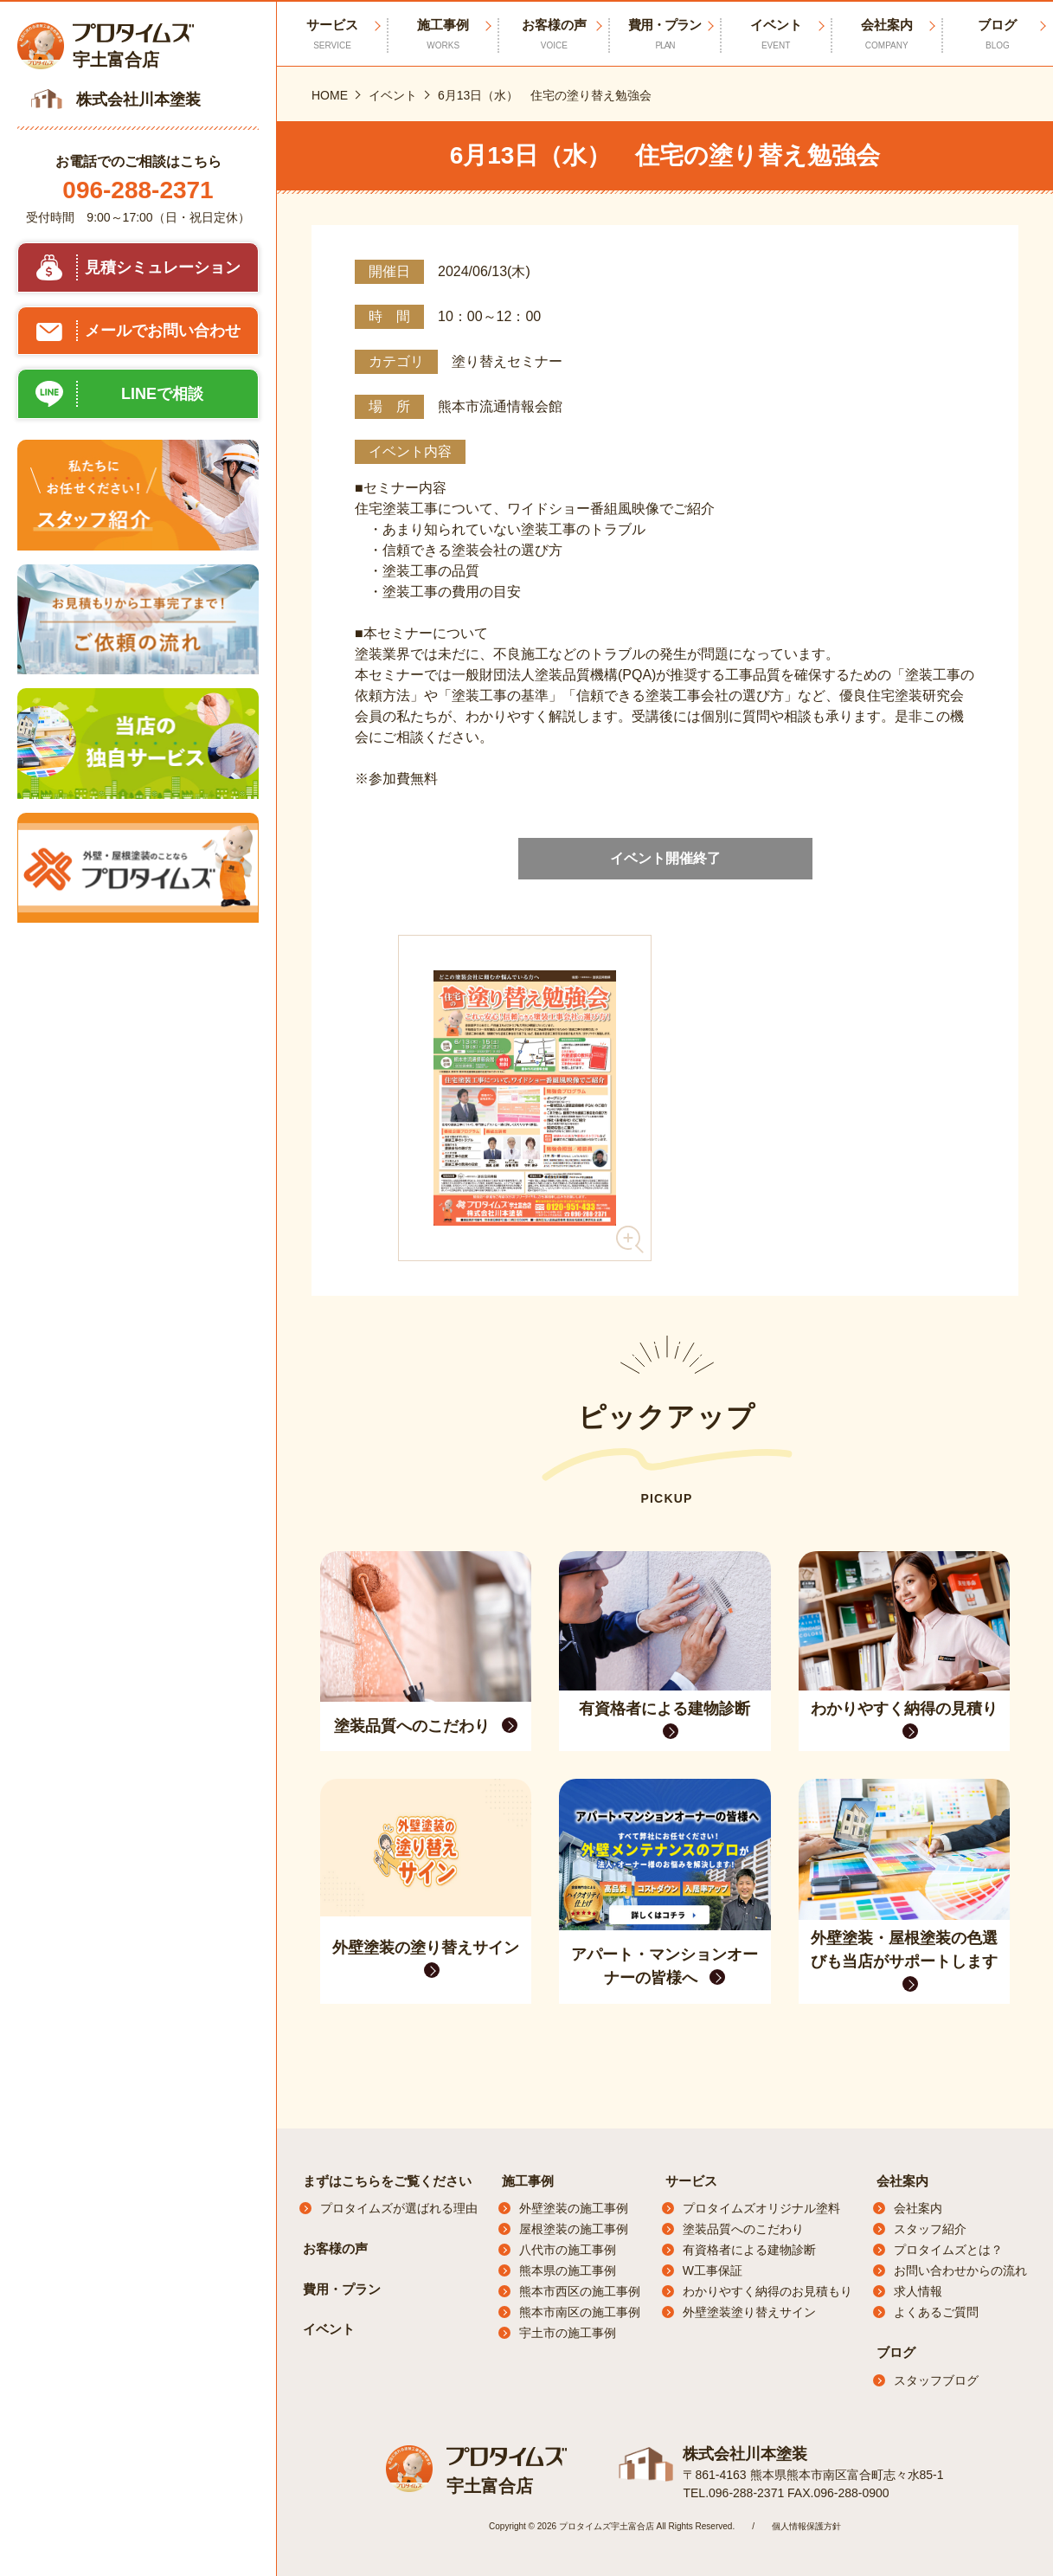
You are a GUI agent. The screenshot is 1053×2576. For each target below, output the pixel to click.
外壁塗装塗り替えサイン (749, 2312)
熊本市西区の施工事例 (579, 2291)
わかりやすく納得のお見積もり (767, 2291)
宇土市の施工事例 (567, 2333)
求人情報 (918, 2291)
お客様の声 (553, 34)
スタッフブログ (936, 2380)
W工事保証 (712, 2270)
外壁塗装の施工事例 (573, 2208)
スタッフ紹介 (930, 2229)
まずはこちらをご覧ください (387, 2181)
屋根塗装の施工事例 (573, 2229)
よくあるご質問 (936, 2312)
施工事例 (528, 2181)
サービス (691, 2181)
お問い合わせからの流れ (960, 2270)
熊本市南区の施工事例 (579, 2312)
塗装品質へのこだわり (743, 2229)
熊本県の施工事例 (567, 2270)
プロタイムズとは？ (948, 2250)
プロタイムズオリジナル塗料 (761, 2208)
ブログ (895, 2352)
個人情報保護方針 (806, 2526)
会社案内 (902, 2181)
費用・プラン (664, 34)
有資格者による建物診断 (749, 2250)
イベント (776, 34)
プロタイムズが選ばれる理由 (399, 2208)
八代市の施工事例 (567, 2250)
